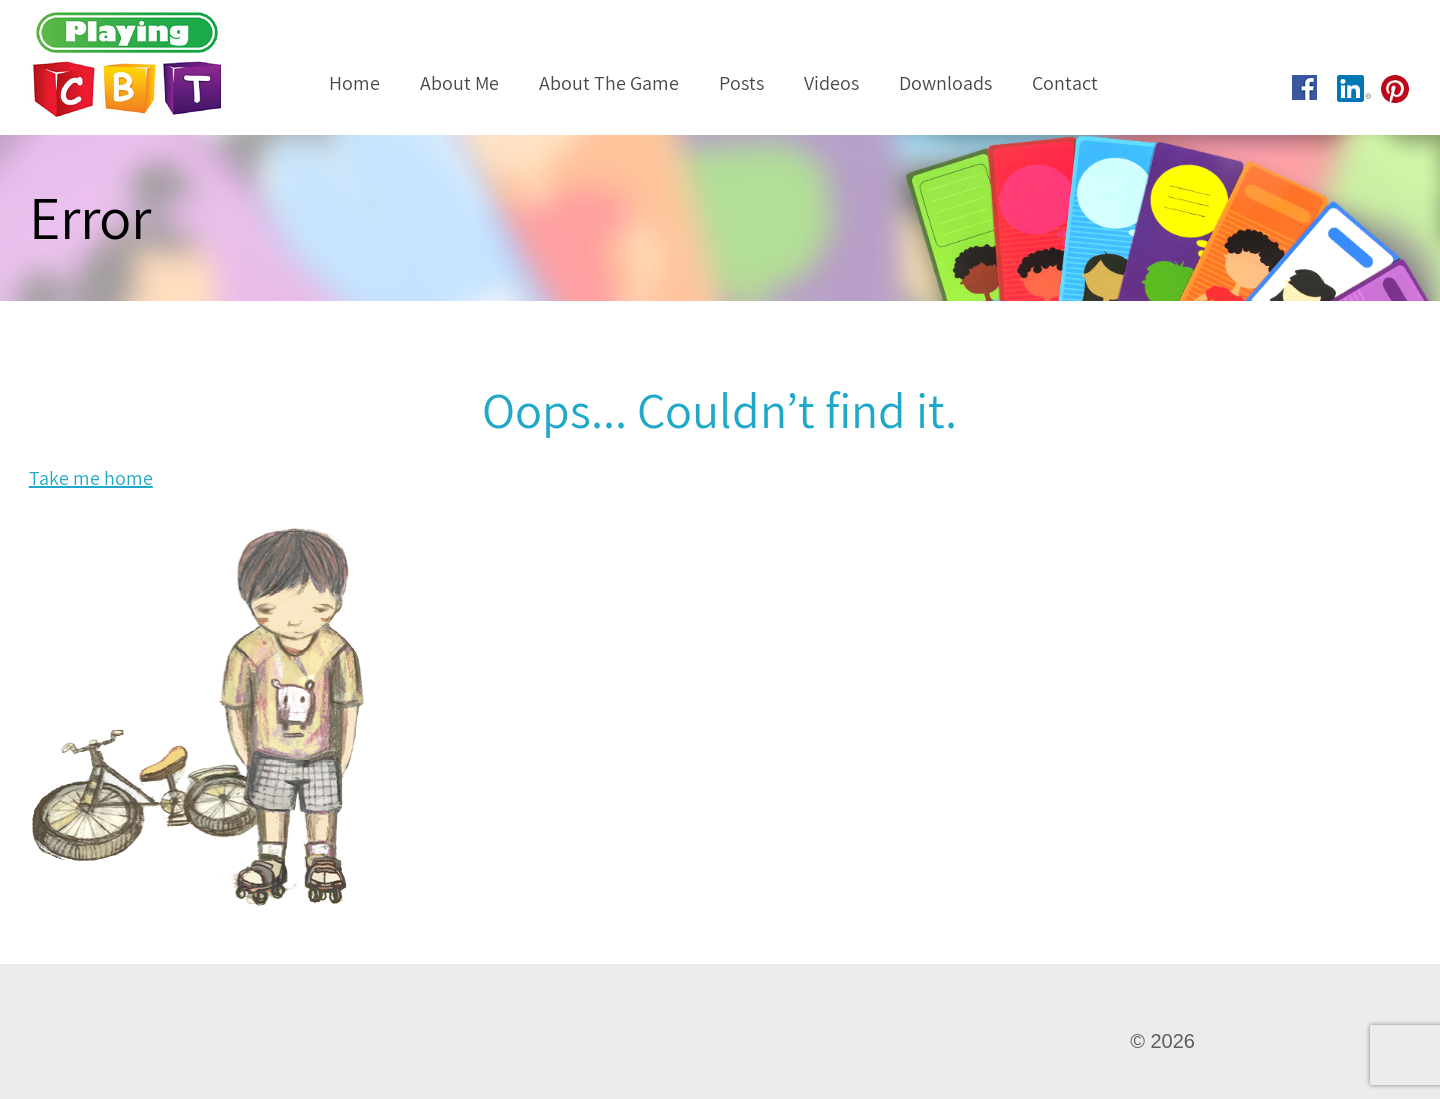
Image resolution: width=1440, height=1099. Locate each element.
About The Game (609, 83)
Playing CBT (154, 65)
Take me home (91, 478)
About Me (459, 83)
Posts (741, 83)
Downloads (945, 83)
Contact (1065, 83)
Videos (831, 83)
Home (354, 83)
